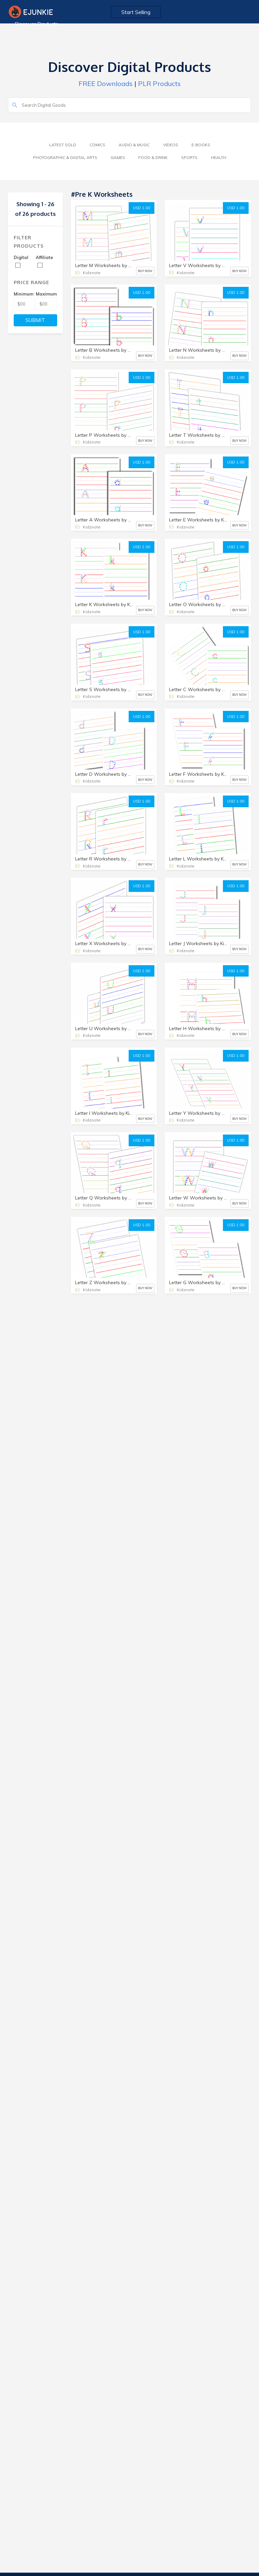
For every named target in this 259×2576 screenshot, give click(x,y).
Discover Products (36, 23)
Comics (97, 144)
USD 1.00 (141, 207)
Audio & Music (134, 144)
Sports (189, 157)
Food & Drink (153, 157)
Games (118, 157)
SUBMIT (35, 320)
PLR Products (159, 83)
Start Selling (135, 12)
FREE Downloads (106, 83)
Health (218, 157)
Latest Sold (62, 144)
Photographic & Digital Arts (65, 157)
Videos (170, 144)
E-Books (200, 144)
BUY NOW (145, 271)
